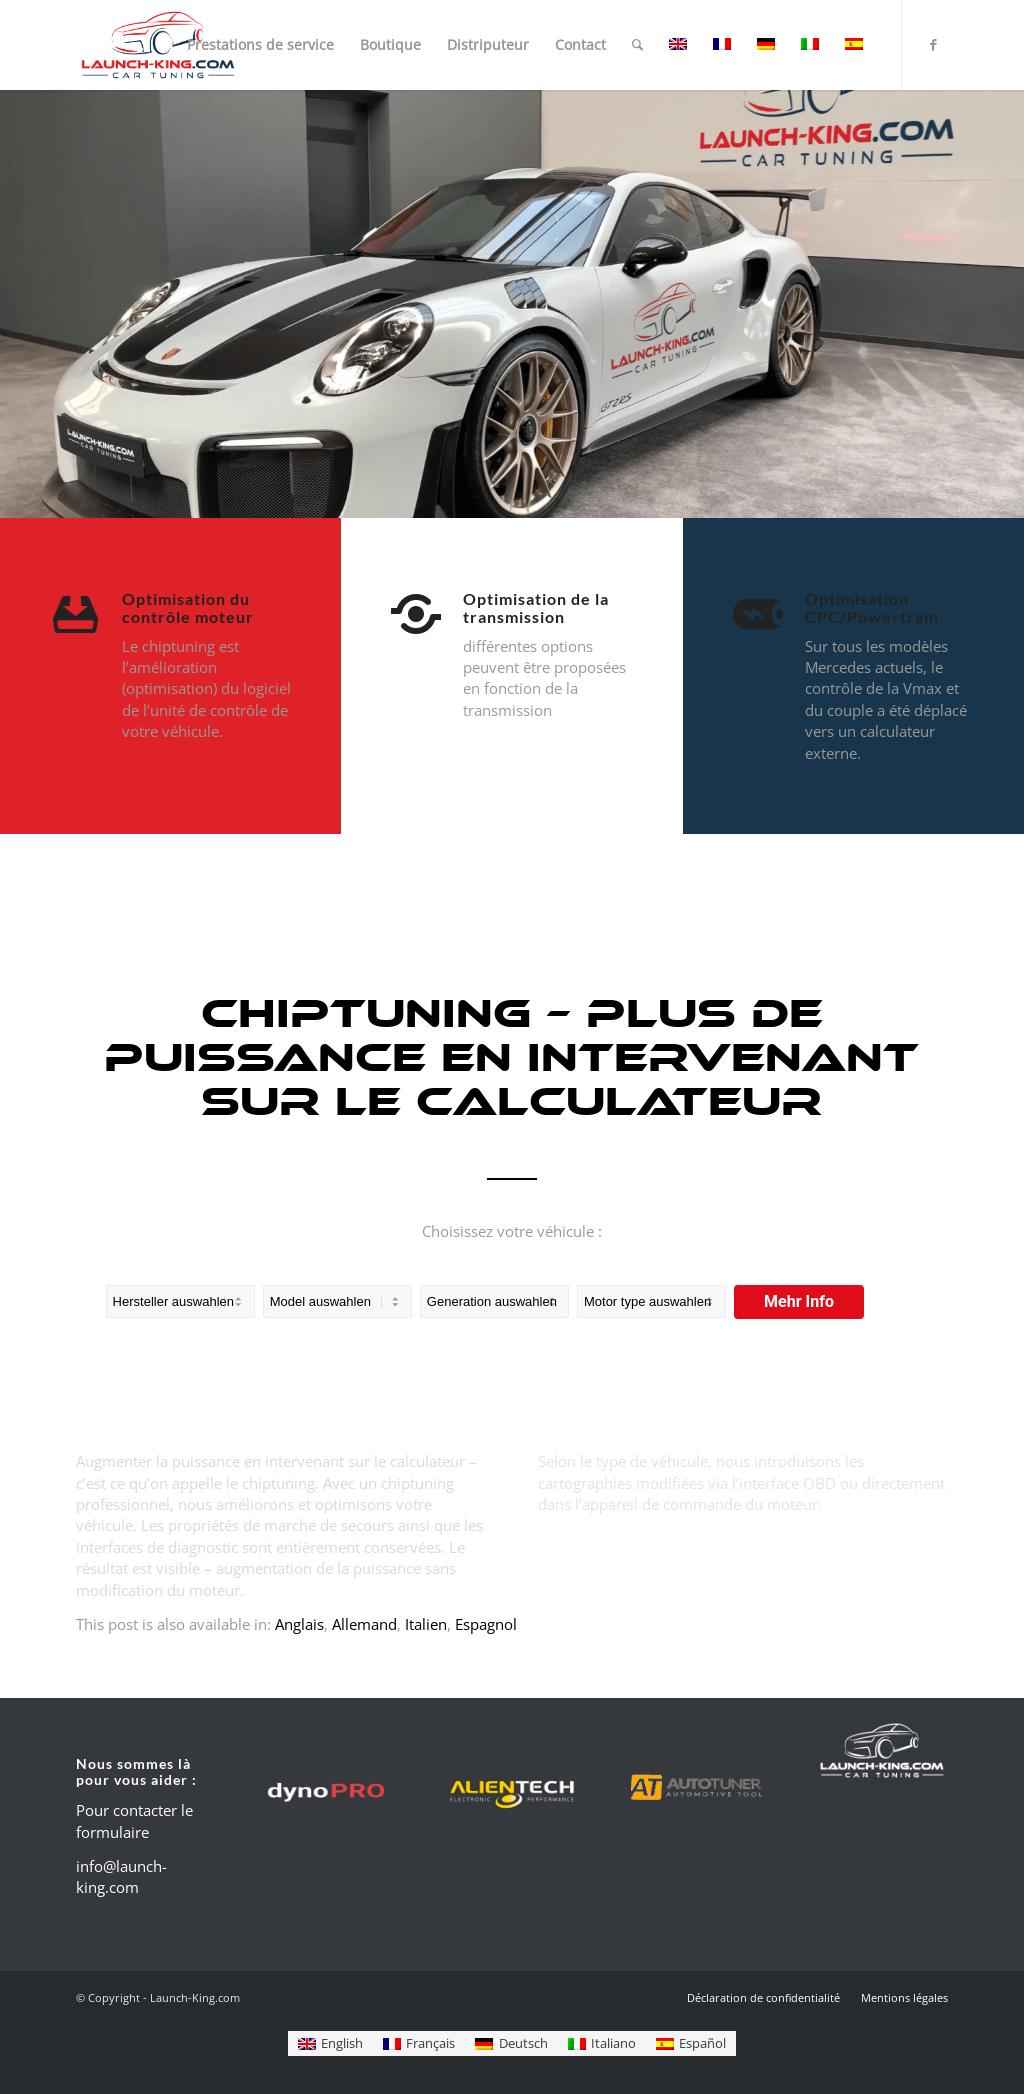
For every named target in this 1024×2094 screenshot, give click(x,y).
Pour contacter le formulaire (134, 1820)
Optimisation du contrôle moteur (188, 607)
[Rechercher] (637, 45)
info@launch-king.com (121, 1876)
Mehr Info (799, 1301)
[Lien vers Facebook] (933, 44)
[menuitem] (260, 45)
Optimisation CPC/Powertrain (872, 607)
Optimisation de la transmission (536, 607)
